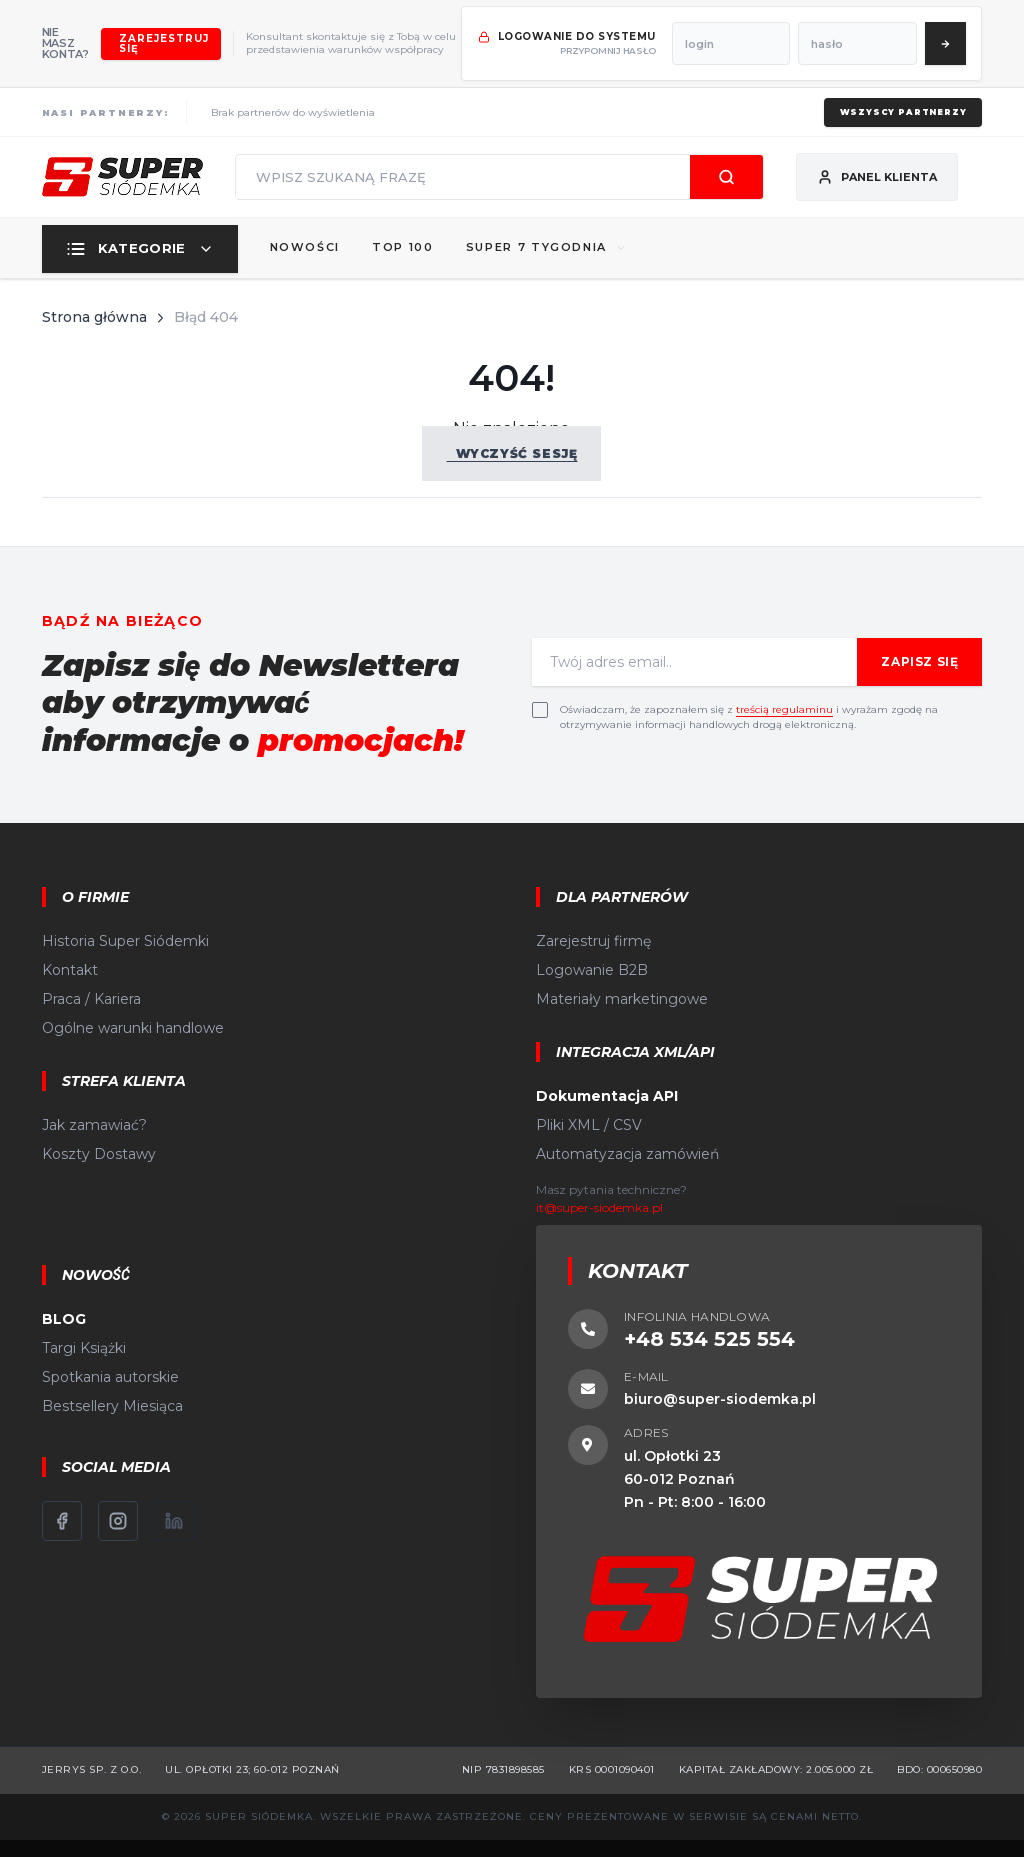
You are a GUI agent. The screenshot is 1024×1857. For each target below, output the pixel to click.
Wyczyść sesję (511, 423)
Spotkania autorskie (110, 1348)
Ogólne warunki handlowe (133, 999)
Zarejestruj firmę (593, 912)
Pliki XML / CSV (589, 1096)
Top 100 (403, 218)
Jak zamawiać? (94, 1096)
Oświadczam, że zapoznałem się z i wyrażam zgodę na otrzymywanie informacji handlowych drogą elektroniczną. (749, 688)
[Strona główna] (122, 148)
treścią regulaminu (784, 680)
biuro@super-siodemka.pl (720, 1370)
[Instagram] (118, 1492)
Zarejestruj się (207, 28)
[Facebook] (62, 1492)
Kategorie (140, 219)
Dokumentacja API (607, 1067)
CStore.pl (640, 1833)
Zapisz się (919, 632)
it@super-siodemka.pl (599, 1178)
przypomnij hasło (669, 36)
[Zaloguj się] (981, 29)
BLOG (64, 1290)
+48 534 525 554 (709, 1310)
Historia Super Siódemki (125, 912)
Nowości (305, 218)
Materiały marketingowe (622, 970)
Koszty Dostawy (99, 1125)
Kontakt (70, 941)
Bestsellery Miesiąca (112, 1377)
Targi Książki (84, 1319)
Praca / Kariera (91, 970)
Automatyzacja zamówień (627, 1125)
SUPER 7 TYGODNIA (546, 218)
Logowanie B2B (592, 941)
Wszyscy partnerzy (897, 82)
